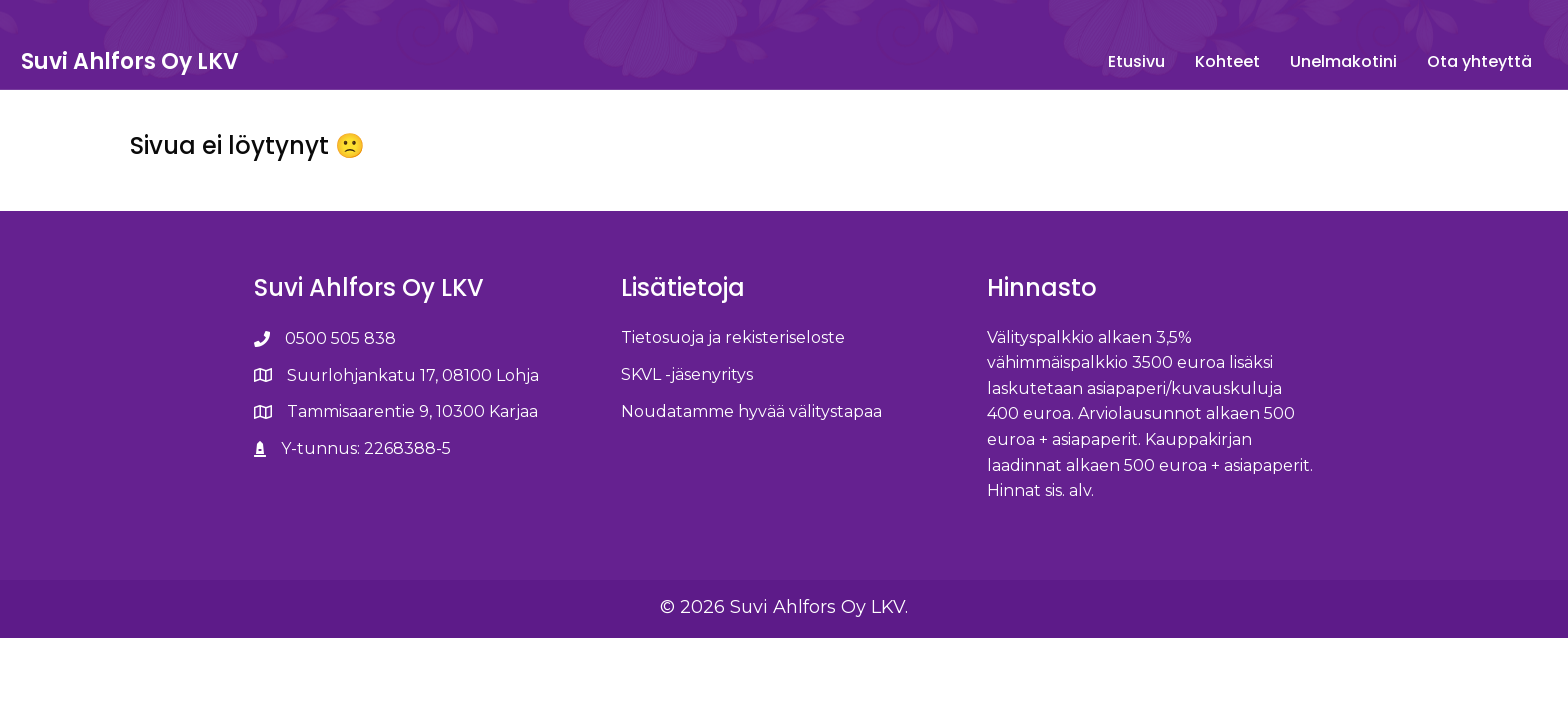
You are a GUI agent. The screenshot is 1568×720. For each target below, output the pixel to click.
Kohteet (1064, 61)
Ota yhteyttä (1316, 61)
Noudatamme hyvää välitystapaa (751, 447)
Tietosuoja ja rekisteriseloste (733, 373)
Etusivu (973, 61)
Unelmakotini (1180, 61)
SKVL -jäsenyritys (687, 410)
